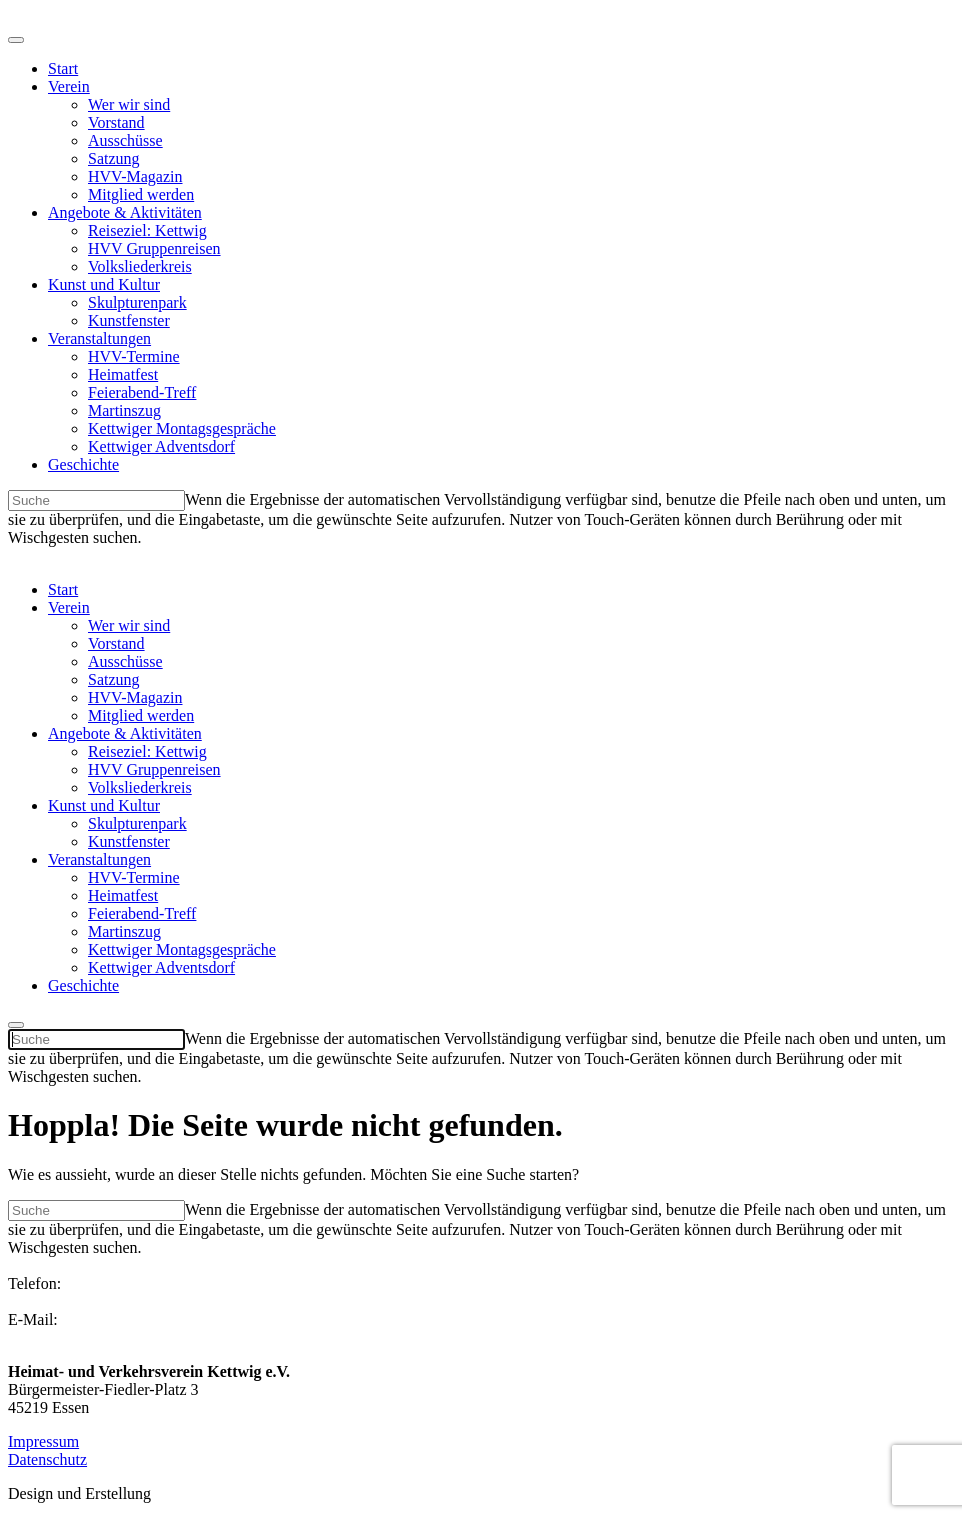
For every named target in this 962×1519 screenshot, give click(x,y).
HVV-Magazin (135, 176)
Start (63, 68)
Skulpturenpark (137, 302)
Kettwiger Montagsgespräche (182, 428)
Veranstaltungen (99, 338)
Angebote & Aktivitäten (125, 212)
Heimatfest (123, 374)
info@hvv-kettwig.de (76, 1337)
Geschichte (83, 464)
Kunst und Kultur (104, 284)
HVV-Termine (134, 356)
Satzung (114, 158)
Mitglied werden (141, 194)
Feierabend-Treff (142, 392)
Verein (69, 86)
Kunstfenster (129, 320)
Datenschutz (47, 1459)
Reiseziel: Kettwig (147, 230)
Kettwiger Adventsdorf (161, 446)
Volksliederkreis (140, 266)
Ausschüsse (125, 140)
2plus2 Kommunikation (231, 1493)
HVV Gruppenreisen (154, 248)
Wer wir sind (129, 104)
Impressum (43, 1441)
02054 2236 (46, 1301)
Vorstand (116, 122)
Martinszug (124, 410)
